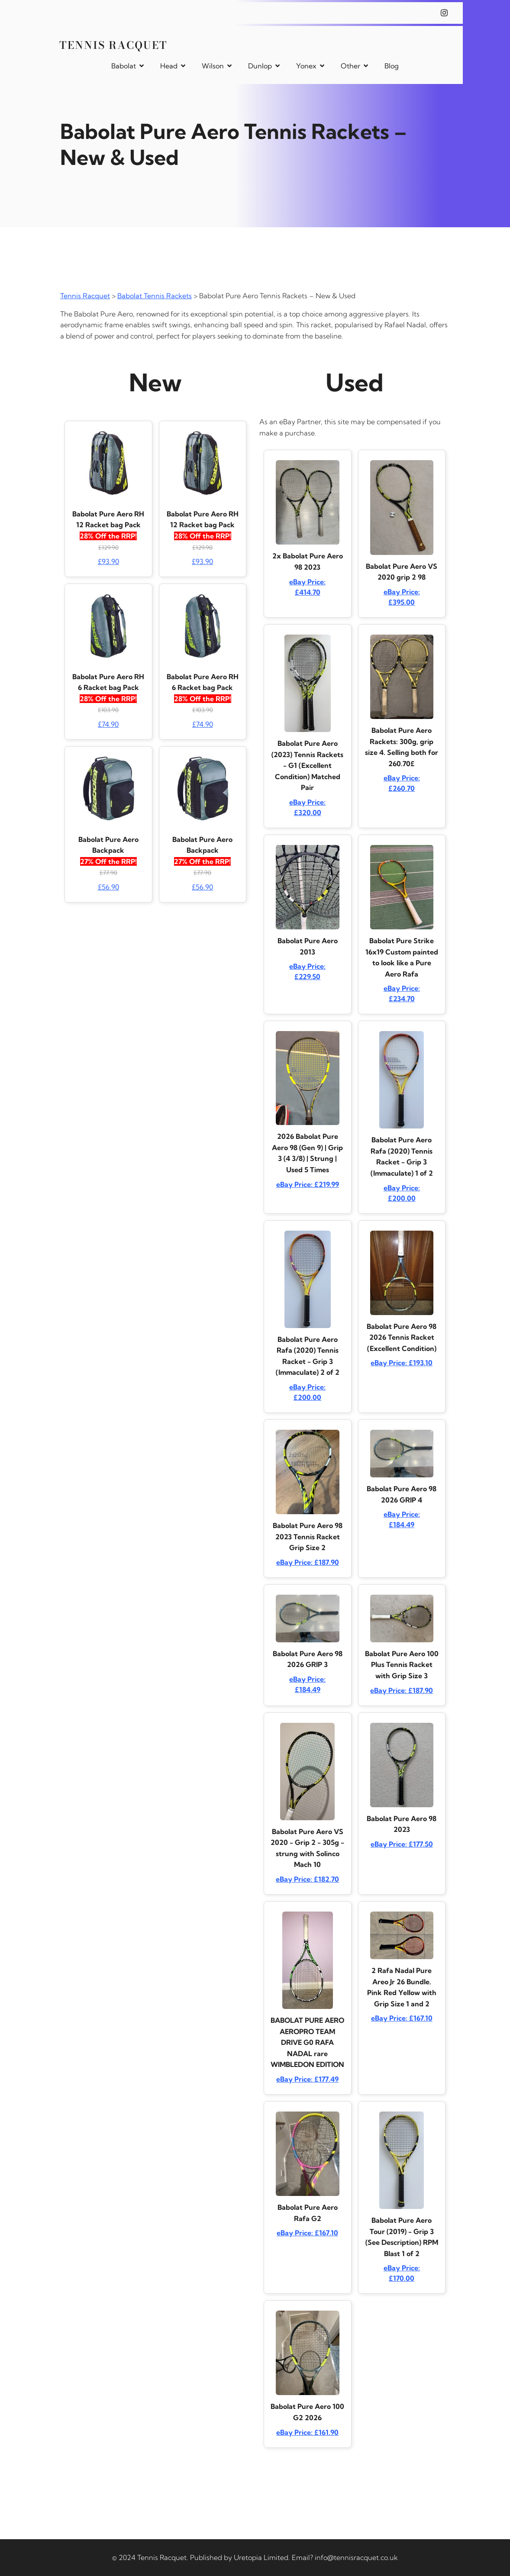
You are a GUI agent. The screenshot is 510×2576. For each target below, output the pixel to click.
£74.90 (108, 724)
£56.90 (108, 887)
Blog (391, 65)
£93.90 (108, 561)
